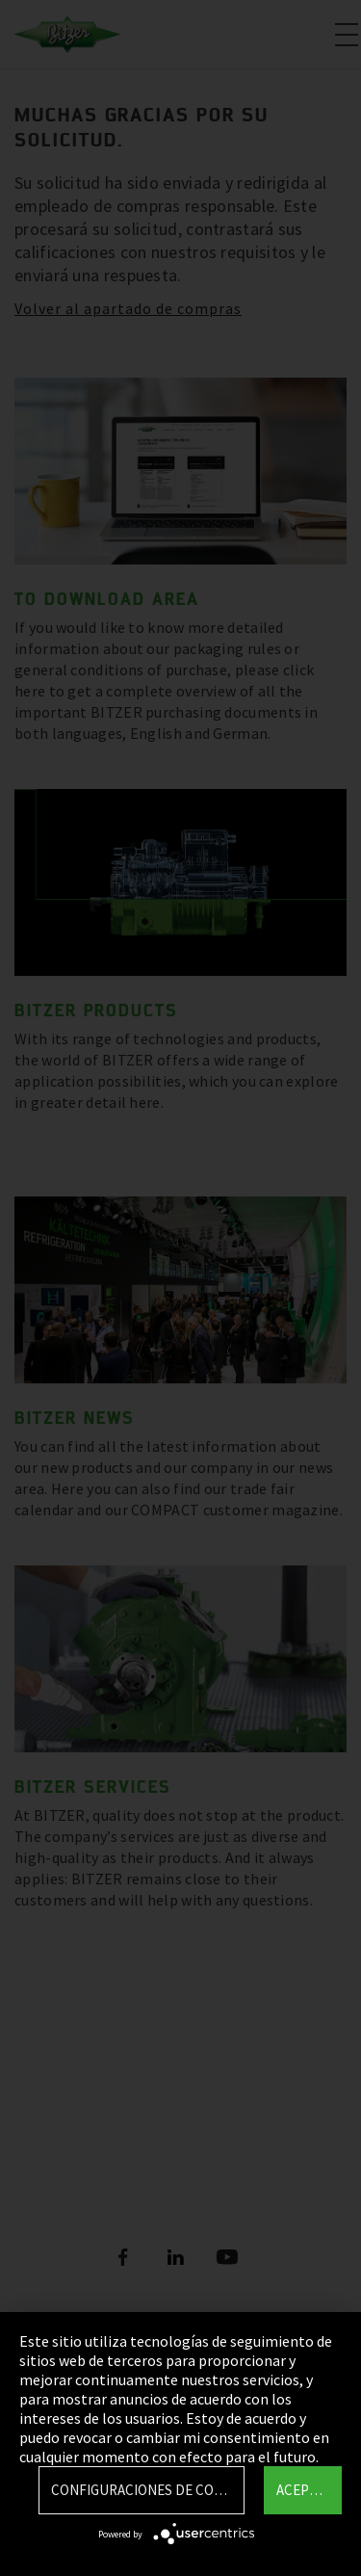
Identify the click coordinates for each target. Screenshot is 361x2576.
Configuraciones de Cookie (147, 2490)
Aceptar (304, 2490)
